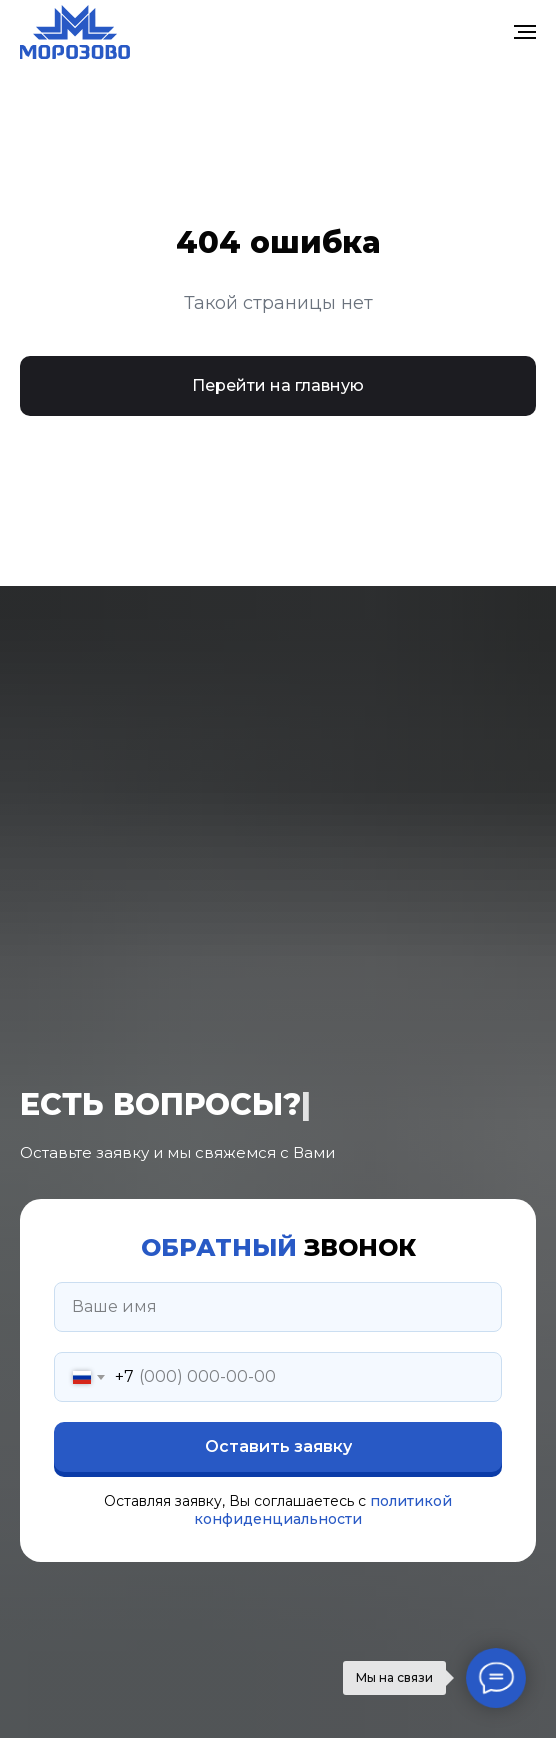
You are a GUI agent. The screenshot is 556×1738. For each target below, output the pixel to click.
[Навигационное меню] (525, 32)
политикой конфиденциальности (323, 1510)
